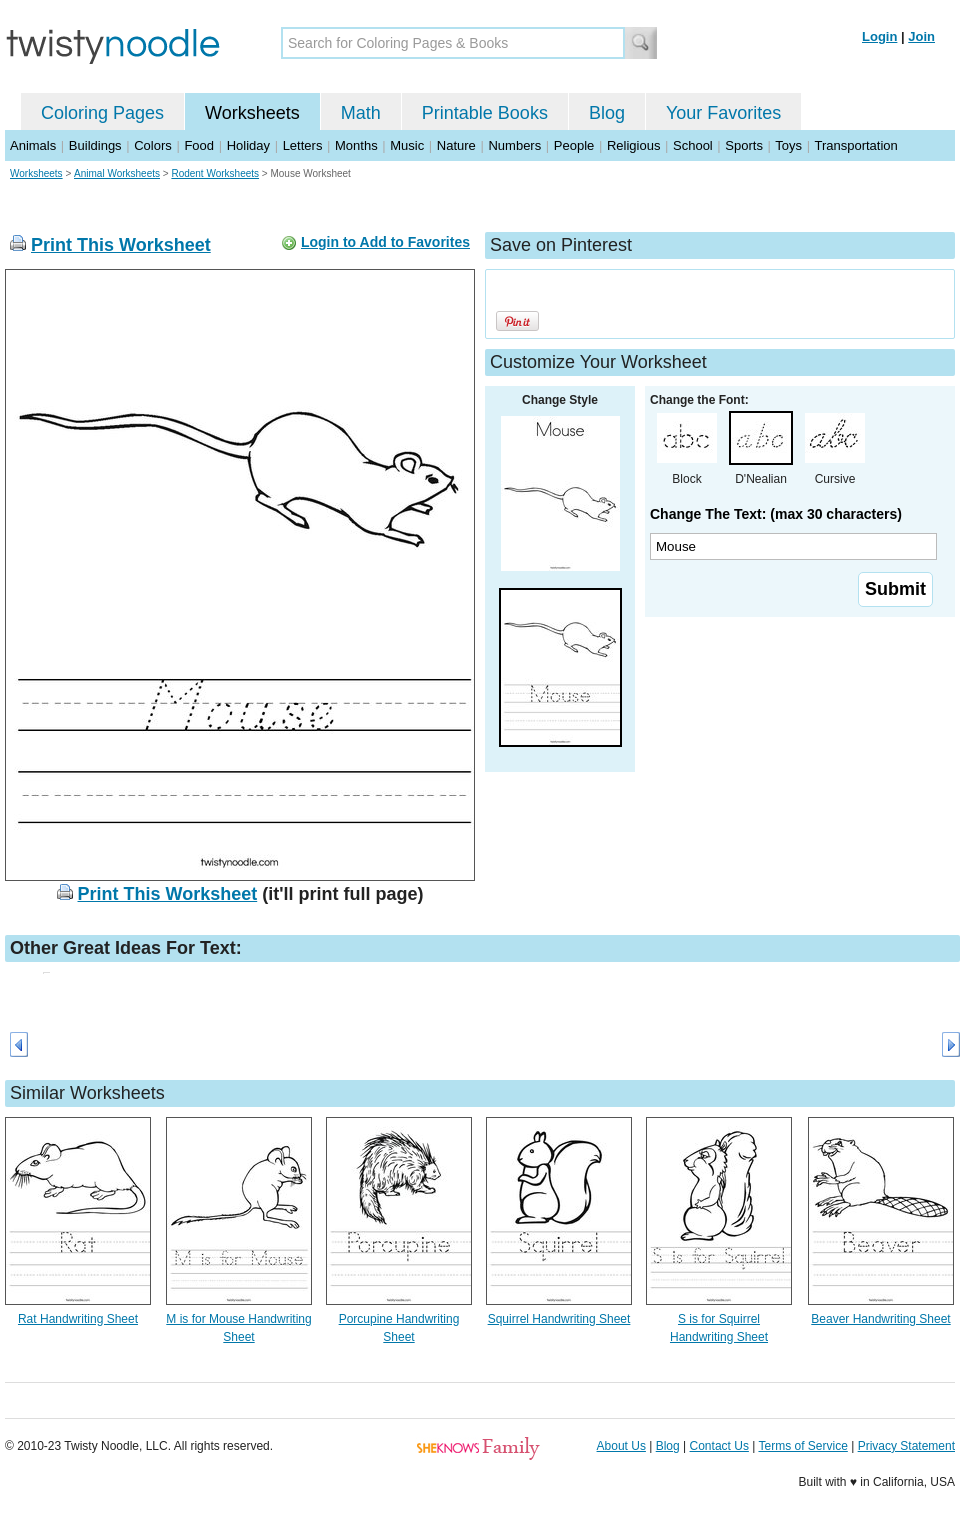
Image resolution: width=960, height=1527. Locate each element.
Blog (607, 113)
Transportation (855, 145)
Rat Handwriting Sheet (78, 1319)
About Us (621, 1446)
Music (407, 145)
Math (361, 113)
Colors (153, 145)
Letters (303, 145)
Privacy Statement (906, 1446)
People (574, 145)
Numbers (514, 145)
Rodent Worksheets (215, 173)
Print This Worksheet (121, 245)
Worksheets (252, 113)
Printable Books (485, 113)
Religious (633, 145)
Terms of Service (802, 1446)
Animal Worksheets (117, 173)
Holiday (248, 145)
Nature (456, 145)
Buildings (95, 145)
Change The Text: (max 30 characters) (776, 514)
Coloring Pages (102, 113)
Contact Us (719, 1446)
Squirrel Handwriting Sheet (559, 1319)
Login (879, 36)
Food (199, 145)
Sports (744, 145)
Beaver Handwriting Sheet (880, 1319)
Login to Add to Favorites (385, 242)
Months (356, 145)
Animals (33, 145)
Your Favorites (723, 113)
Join (921, 36)
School (693, 145)
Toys (788, 145)
